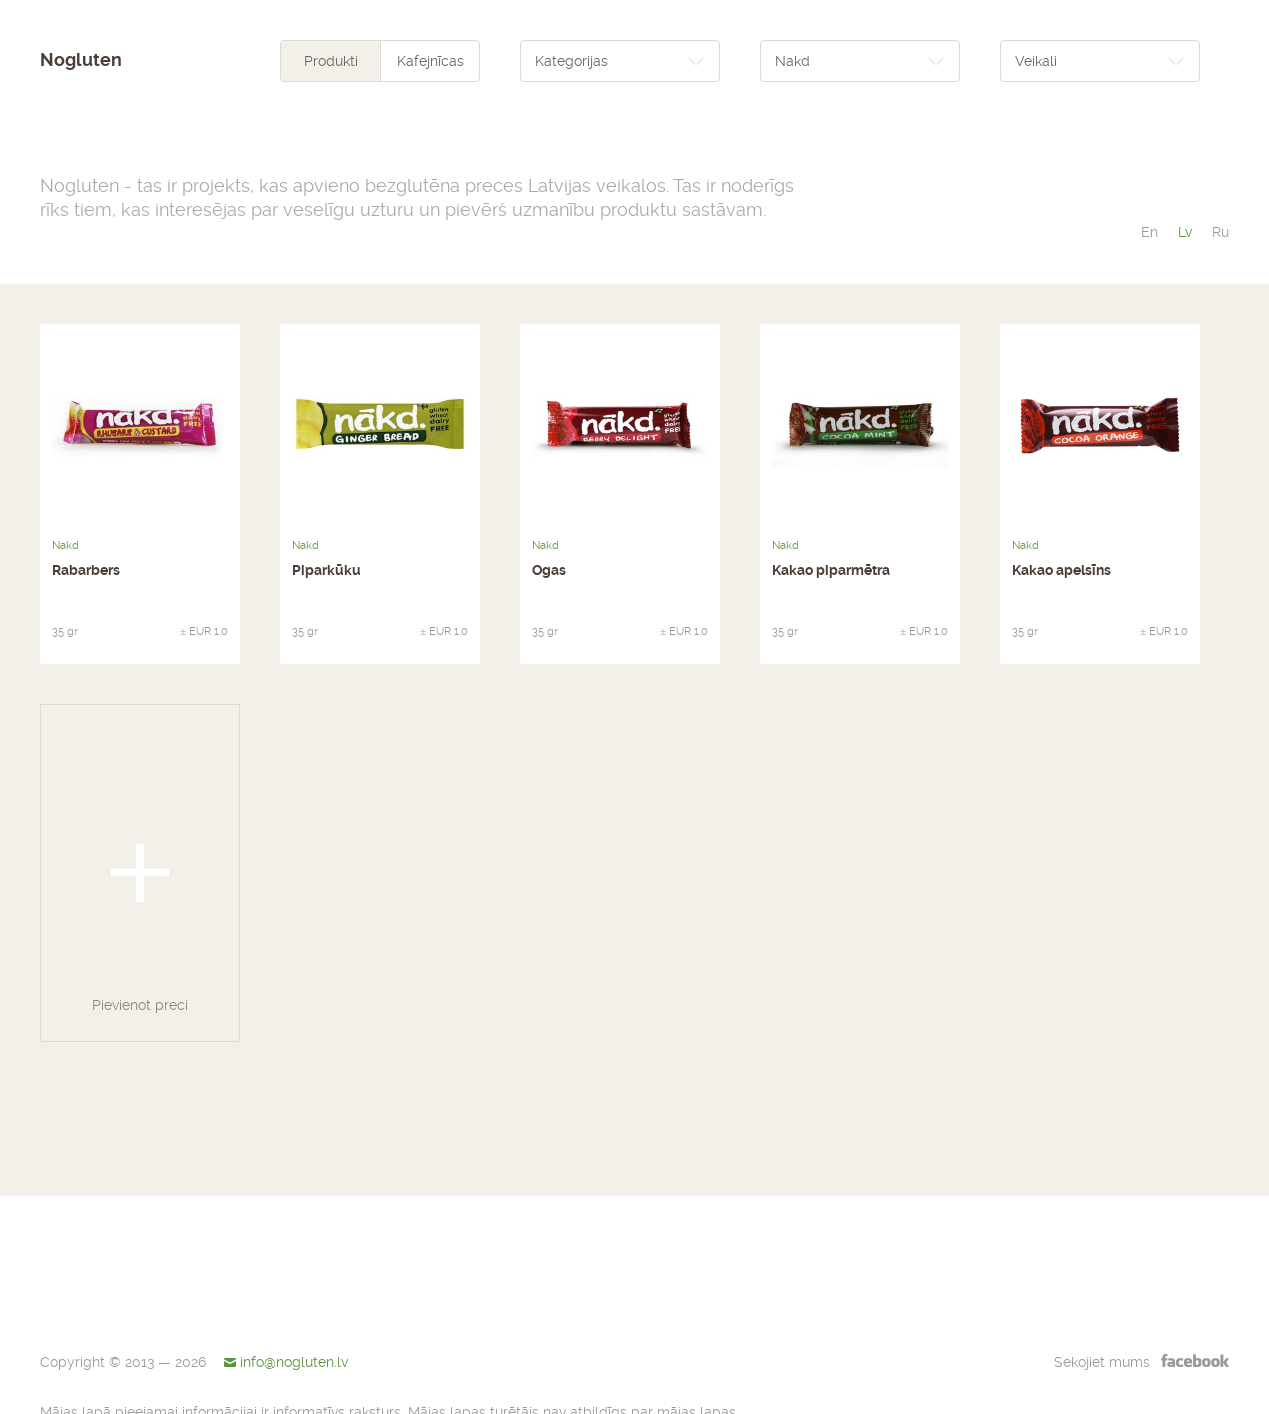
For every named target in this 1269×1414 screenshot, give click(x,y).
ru (1220, 232)
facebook (1195, 1360)
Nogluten (81, 60)
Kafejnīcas (430, 61)
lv (1185, 232)
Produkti (331, 61)
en (1149, 232)
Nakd (65, 545)
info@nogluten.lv (294, 1362)
